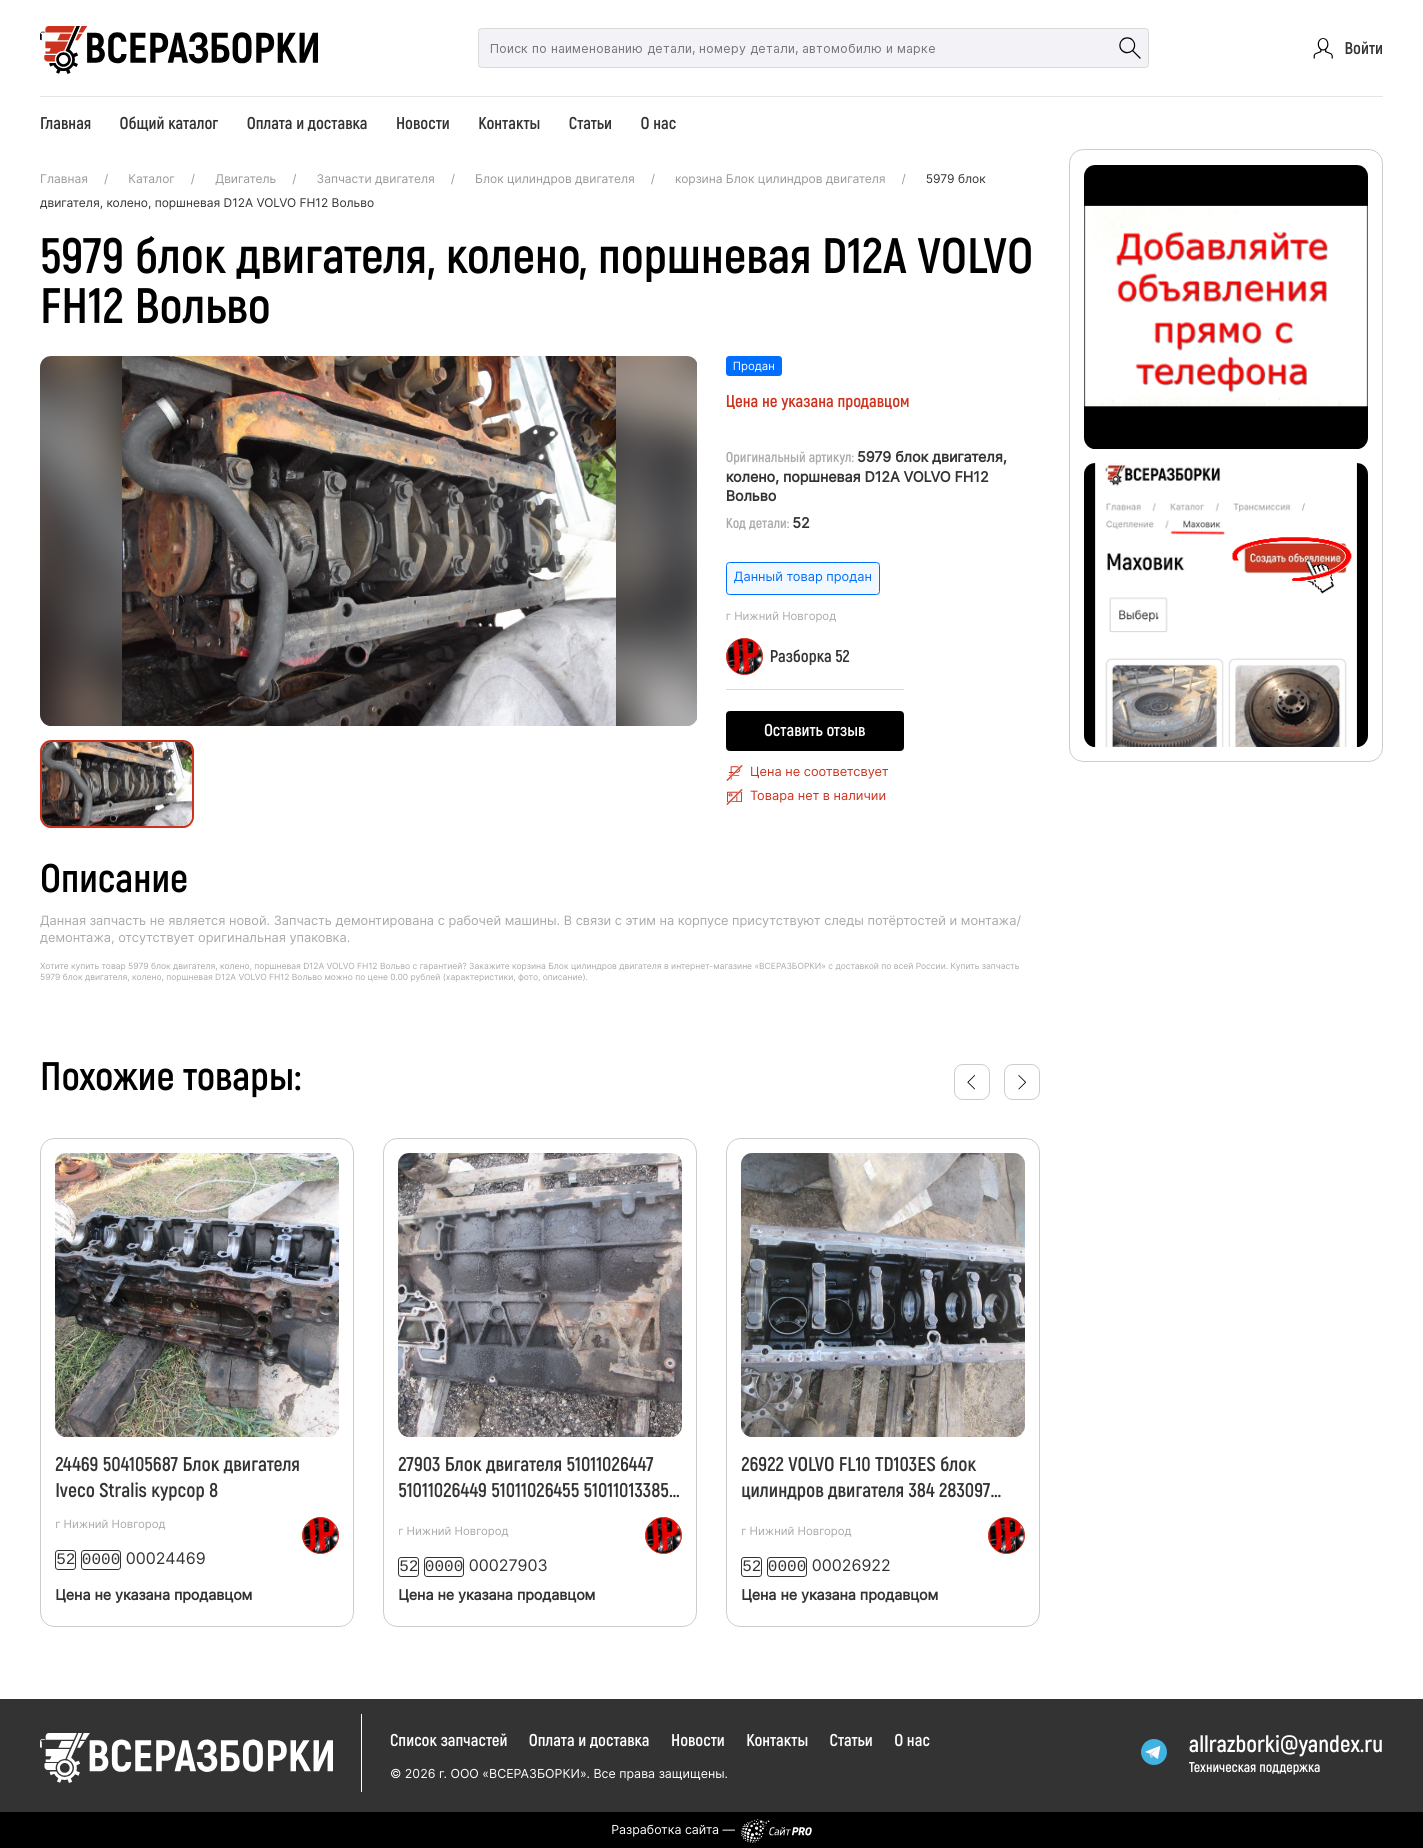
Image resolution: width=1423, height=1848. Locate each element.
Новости (423, 123)
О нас (658, 123)
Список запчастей (449, 1738)
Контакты (509, 123)
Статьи (590, 123)
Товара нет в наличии (818, 796)
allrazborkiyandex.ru (1286, 1741)
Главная (65, 123)
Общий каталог (168, 123)
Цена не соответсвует (819, 772)
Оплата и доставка (307, 123)
